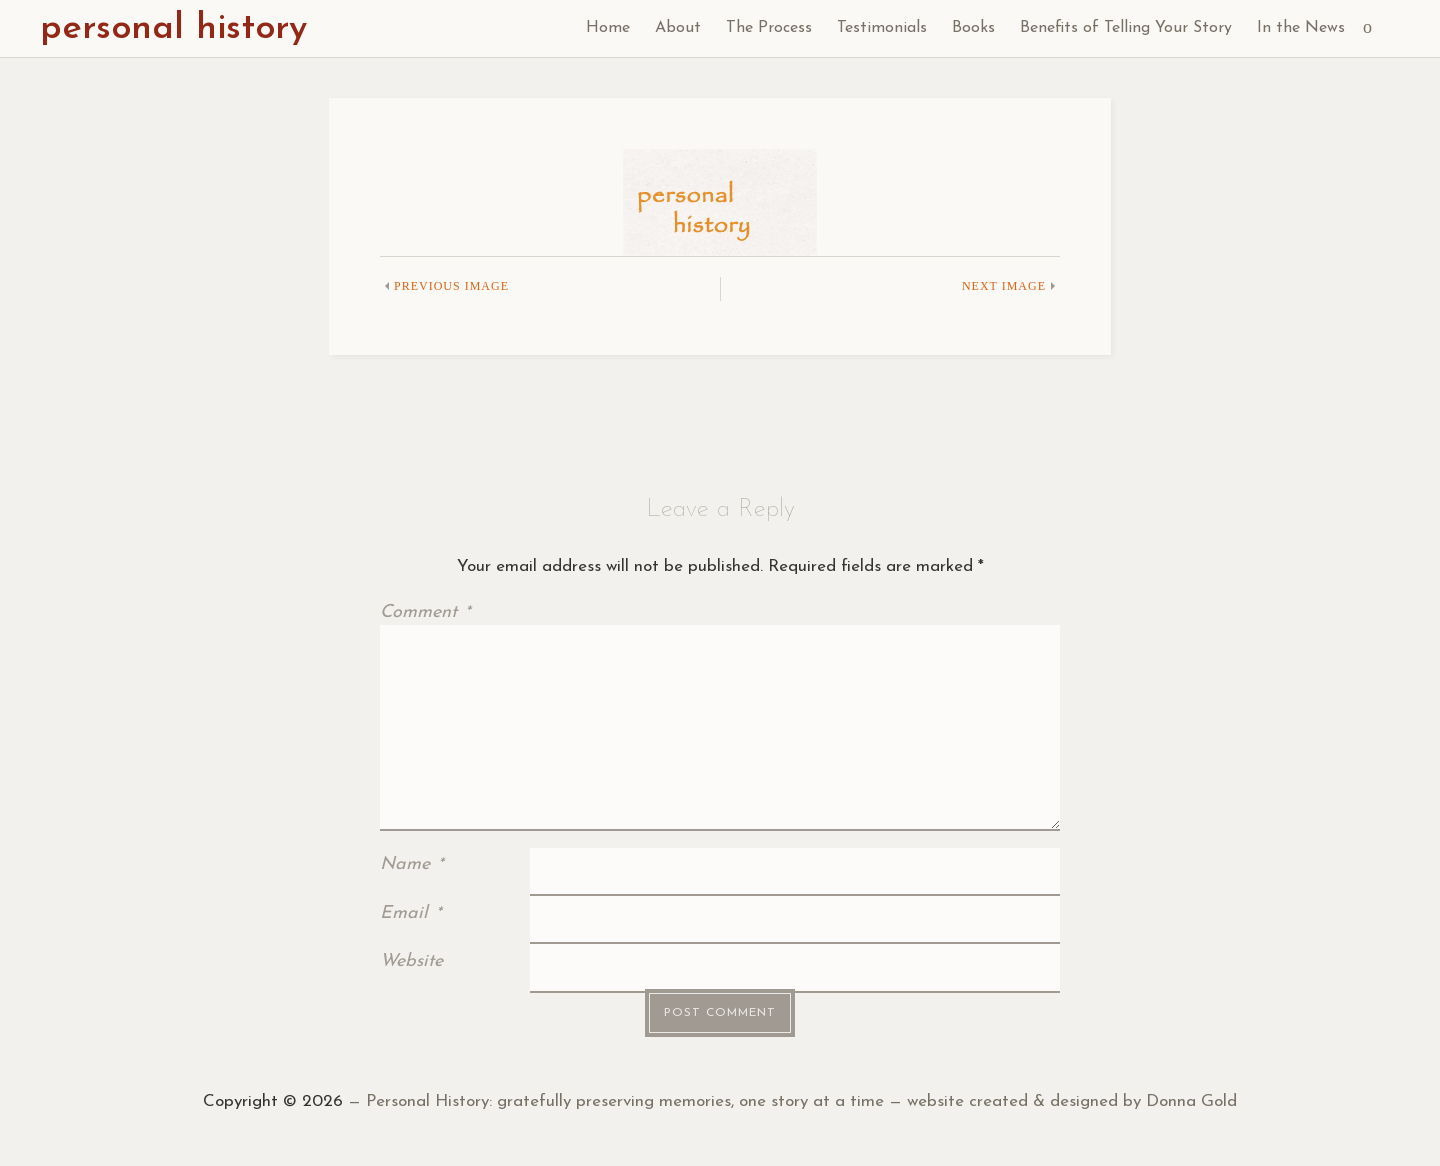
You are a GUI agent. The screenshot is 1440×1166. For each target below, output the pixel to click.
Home (608, 28)
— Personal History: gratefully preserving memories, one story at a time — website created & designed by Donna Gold (790, 1101)
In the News (1301, 28)
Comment (425, 612)
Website (411, 961)
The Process (769, 28)
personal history (173, 29)
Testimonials (882, 28)
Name (411, 864)
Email (410, 913)
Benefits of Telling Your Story (1126, 28)
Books (973, 28)
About (678, 28)
